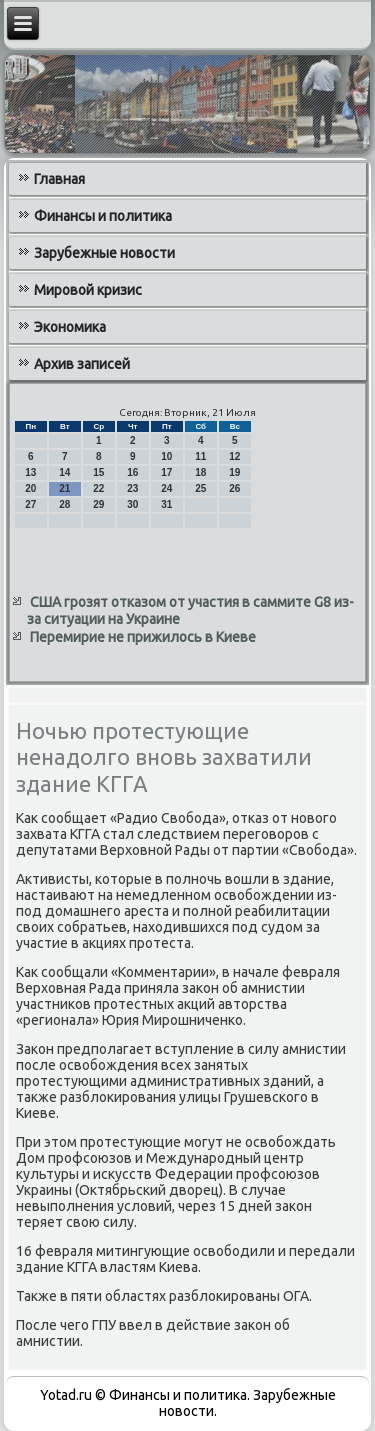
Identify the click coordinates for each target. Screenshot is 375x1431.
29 (98, 504)
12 (234, 456)
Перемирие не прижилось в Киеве (143, 637)
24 (166, 488)
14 (64, 472)
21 (64, 488)
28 (64, 504)
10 (166, 456)
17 (166, 472)
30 (132, 504)
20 (30, 488)
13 (30, 472)
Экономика (70, 327)
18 (200, 472)
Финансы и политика (103, 216)
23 (132, 488)
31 (166, 504)
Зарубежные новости (104, 253)
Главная (59, 179)
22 (98, 488)
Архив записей (82, 364)
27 (30, 504)
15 (98, 472)
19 (234, 472)
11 (200, 456)
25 (200, 488)
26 (234, 488)
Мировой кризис (88, 290)
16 (132, 472)
